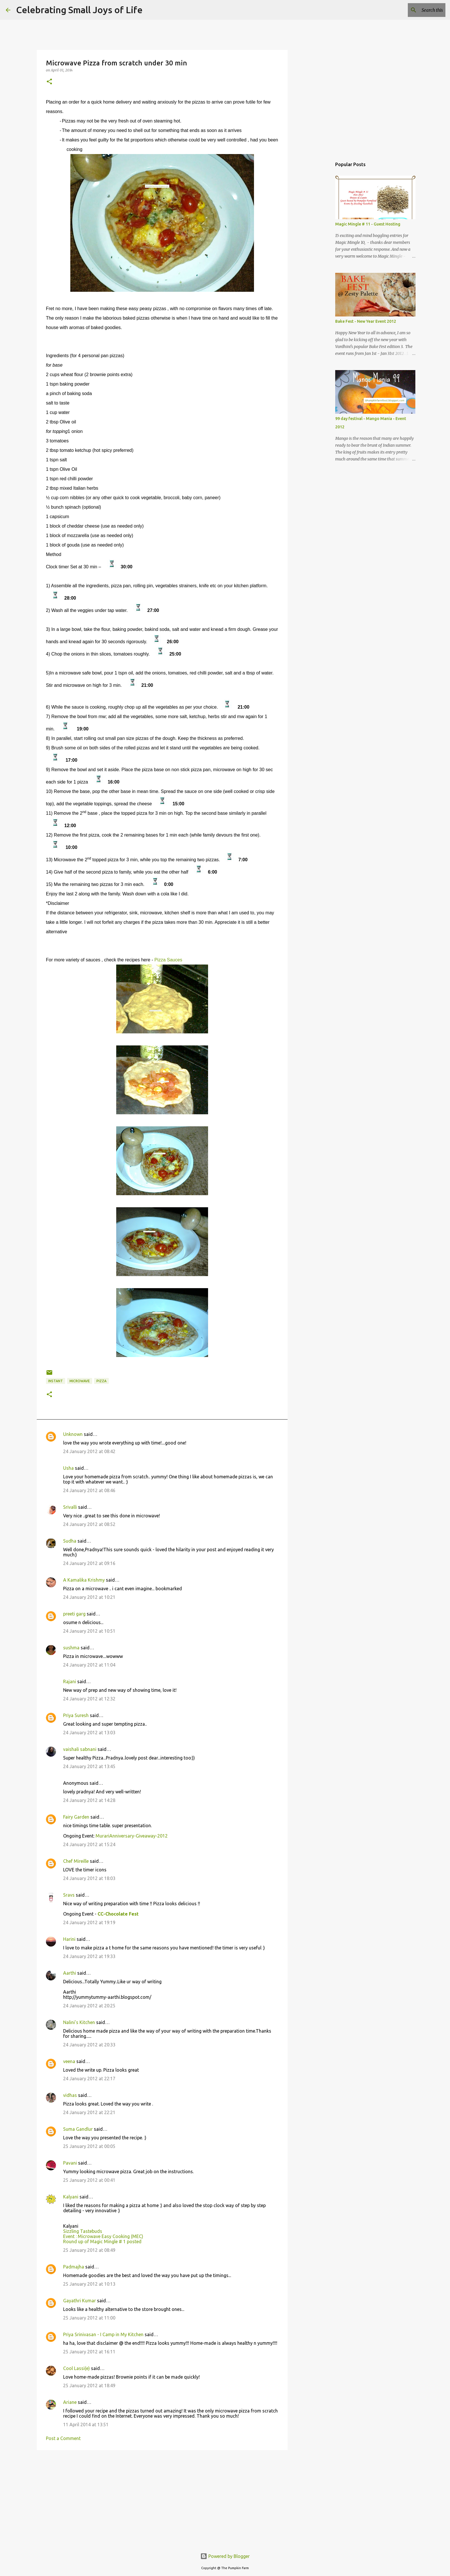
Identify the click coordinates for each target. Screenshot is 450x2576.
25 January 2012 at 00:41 (89, 2180)
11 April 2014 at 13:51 (85, 2424)
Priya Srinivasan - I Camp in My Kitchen (103, 2334)
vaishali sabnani (79, 1749)
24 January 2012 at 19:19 (89, 1922)
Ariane (70, 2402)
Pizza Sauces (168, 959)
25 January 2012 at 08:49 (89, 2250)
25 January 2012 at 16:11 (89, 2351)
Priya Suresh (76, 1715)
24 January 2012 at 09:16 (89, 1563)
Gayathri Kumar (79, 2300)
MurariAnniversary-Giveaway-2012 (132, 1835)
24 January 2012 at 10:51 (89, 1631)
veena (69, 2061)
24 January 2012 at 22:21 (89, 2112)
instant (55, 1381)
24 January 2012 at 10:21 (89, 1597)
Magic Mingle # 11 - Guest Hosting (367, 224)
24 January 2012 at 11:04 (89, 1664)
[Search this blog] (415, 10)
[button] (49, 82)
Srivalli (70, 1507)
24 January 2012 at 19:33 (89, 1956)
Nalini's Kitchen (79, 2022)
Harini (69, 1939)
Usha (68, 1468)
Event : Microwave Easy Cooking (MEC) (103, 2236)
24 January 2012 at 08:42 (89, 1451)
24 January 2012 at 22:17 (89, 2078)
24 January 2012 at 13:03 (89, 1732)
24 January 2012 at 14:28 (89, 1800)
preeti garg (74, 1613)
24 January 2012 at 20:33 (89, 2044)
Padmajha (73, 2266)
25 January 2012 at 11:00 (89, 2317)
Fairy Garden (76, 1816)
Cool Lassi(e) (76, 2368)
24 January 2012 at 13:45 (89, 1766)
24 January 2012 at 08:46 (89, 1490)
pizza (101, 1381)
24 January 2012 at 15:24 (89, 1844)
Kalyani (70, 2196)
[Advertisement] (162, 2499)
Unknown (73, 1434)
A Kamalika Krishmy (84, 1579)
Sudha (69, 1540)
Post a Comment (63, 2438)
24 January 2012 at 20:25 (89, 2005)
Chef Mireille (76, 1861)
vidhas (70, 2095)
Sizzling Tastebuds (82, 2231)
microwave (79, 1381)
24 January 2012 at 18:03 (89, 1878)
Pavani (70, 2162)
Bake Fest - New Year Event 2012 (365, 321)
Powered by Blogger (225, 2556)
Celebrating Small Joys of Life (79, 10)
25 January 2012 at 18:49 (89, 2385)
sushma (71, 1647)
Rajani (69, 1681)
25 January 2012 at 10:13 (89, 2284)
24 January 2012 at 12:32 (89, 1698)
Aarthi (69, 1973)
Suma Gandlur (78, 2129)
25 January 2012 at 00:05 (89, 2146)
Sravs (69, 1895)
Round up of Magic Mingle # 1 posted (102, 2241)
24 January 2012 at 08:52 (89, 1524)
